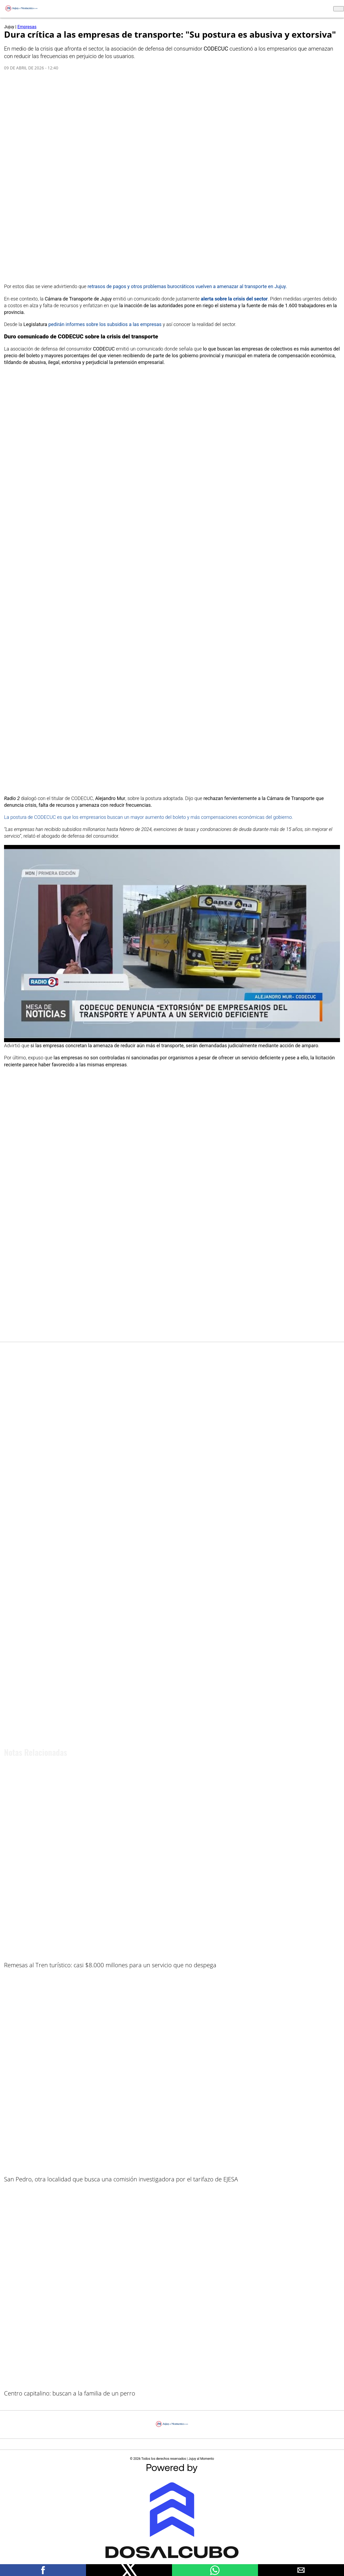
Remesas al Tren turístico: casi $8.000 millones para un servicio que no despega (110, 1965)
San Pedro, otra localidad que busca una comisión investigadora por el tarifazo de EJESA (121, 2179)
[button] (43, 2570)
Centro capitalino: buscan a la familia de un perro (69, 2393)
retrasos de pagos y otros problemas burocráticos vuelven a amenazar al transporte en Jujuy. (187, 286)
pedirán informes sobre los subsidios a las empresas (105, 324)
